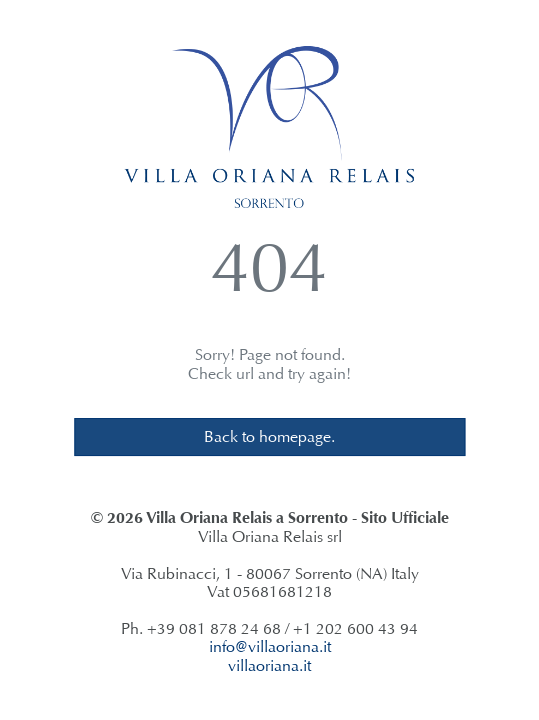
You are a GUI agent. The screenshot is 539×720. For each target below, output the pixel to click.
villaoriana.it (269, 665)
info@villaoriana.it (270, 646)
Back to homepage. (269, 436)
